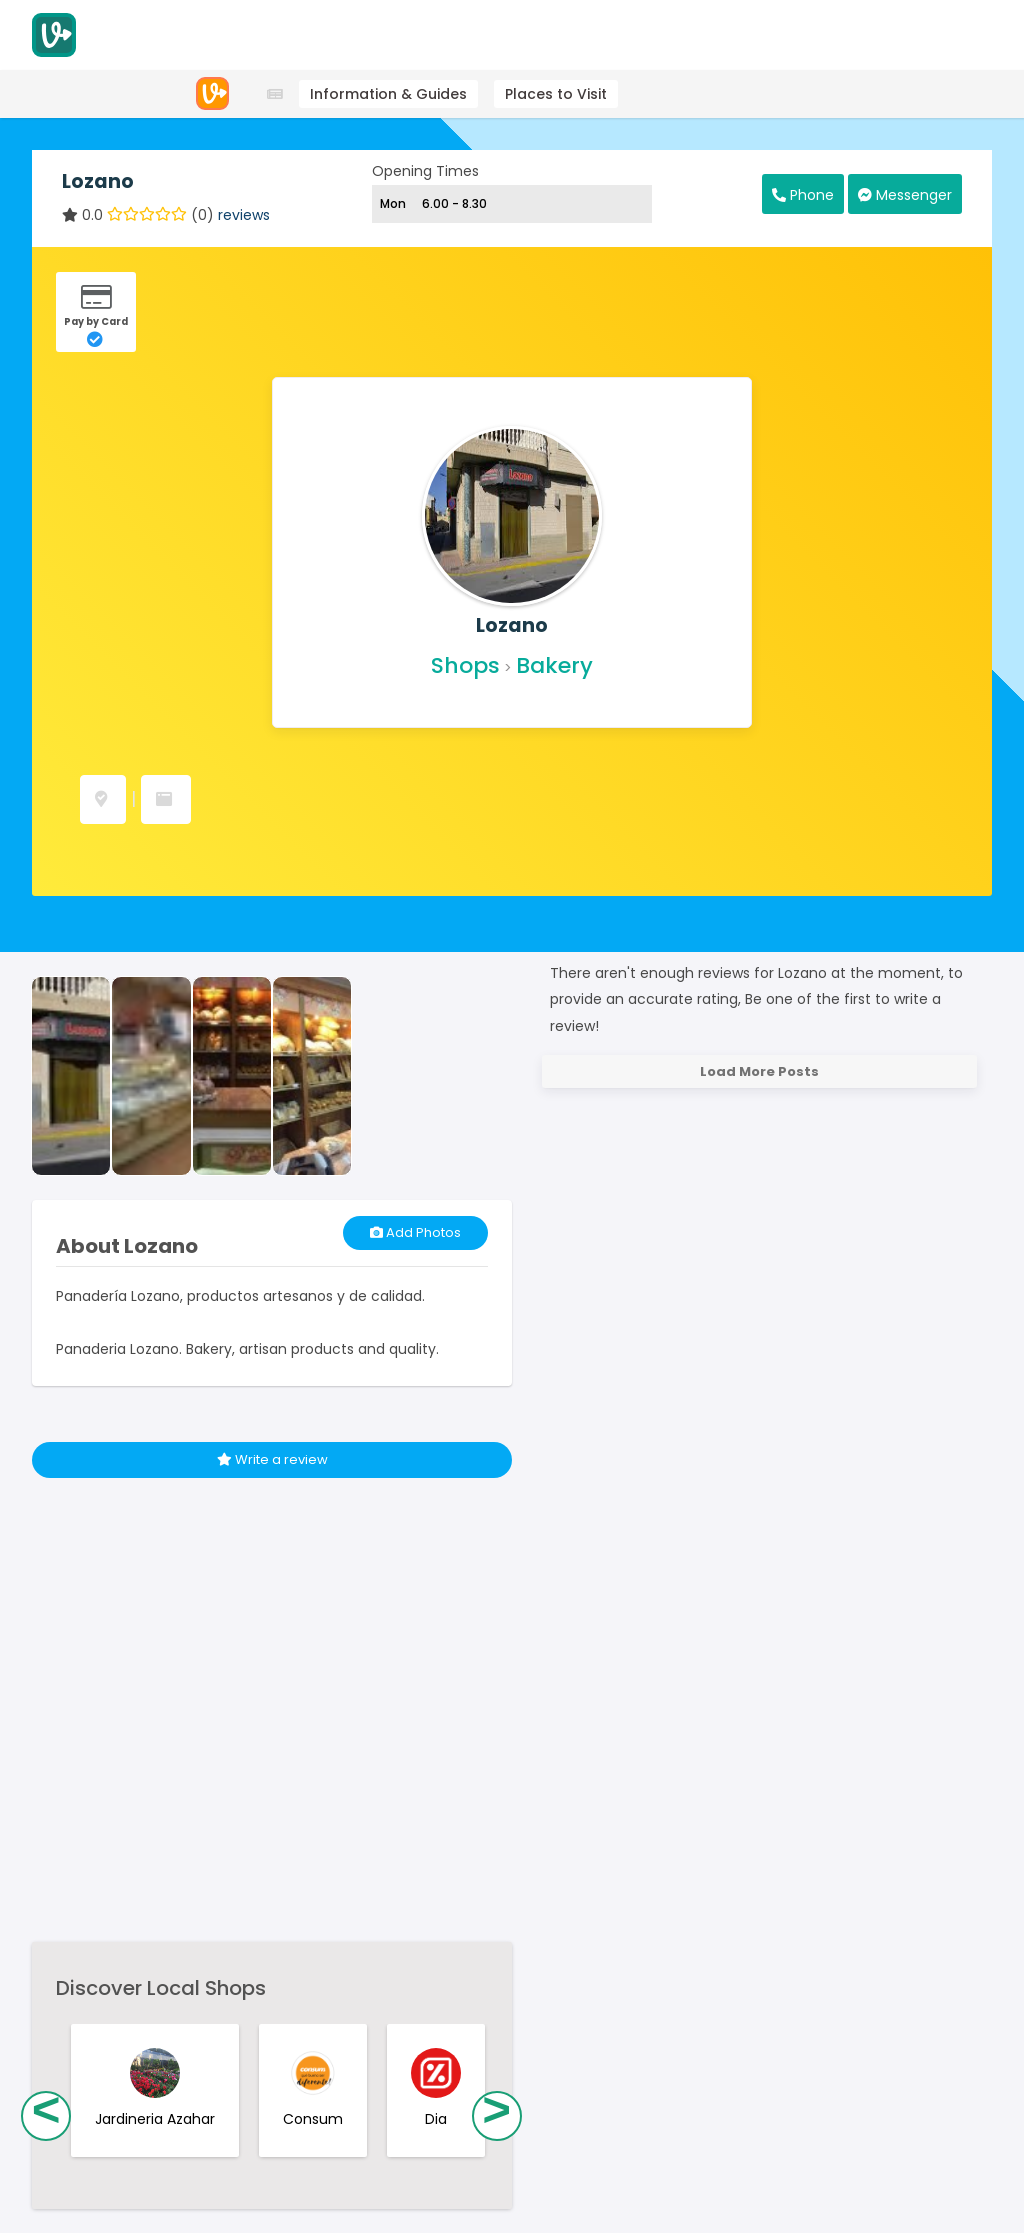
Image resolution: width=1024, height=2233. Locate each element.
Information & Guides (388, 94)
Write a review (272, 1459)
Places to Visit (556, 94)
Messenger (905, 195)
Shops (465, 665)
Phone (803, 195)
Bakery (554, 665)
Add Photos (415, 1232)
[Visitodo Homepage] (54, 35)
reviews (244, 215)
